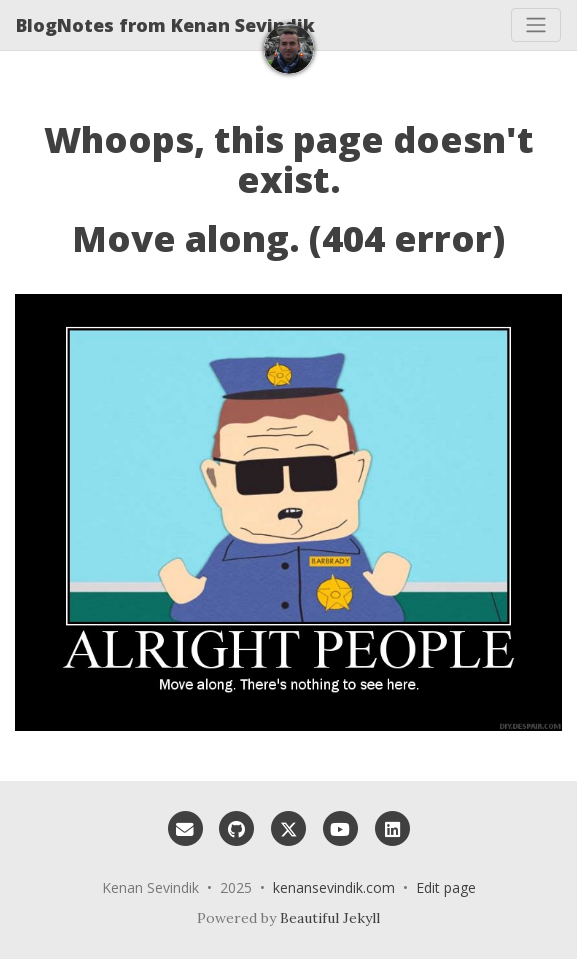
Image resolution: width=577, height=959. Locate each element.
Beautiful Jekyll (330, 918)
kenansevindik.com (334, 887)
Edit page (446, 887)
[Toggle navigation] (536, 25)
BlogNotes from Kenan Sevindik (165, 25)
